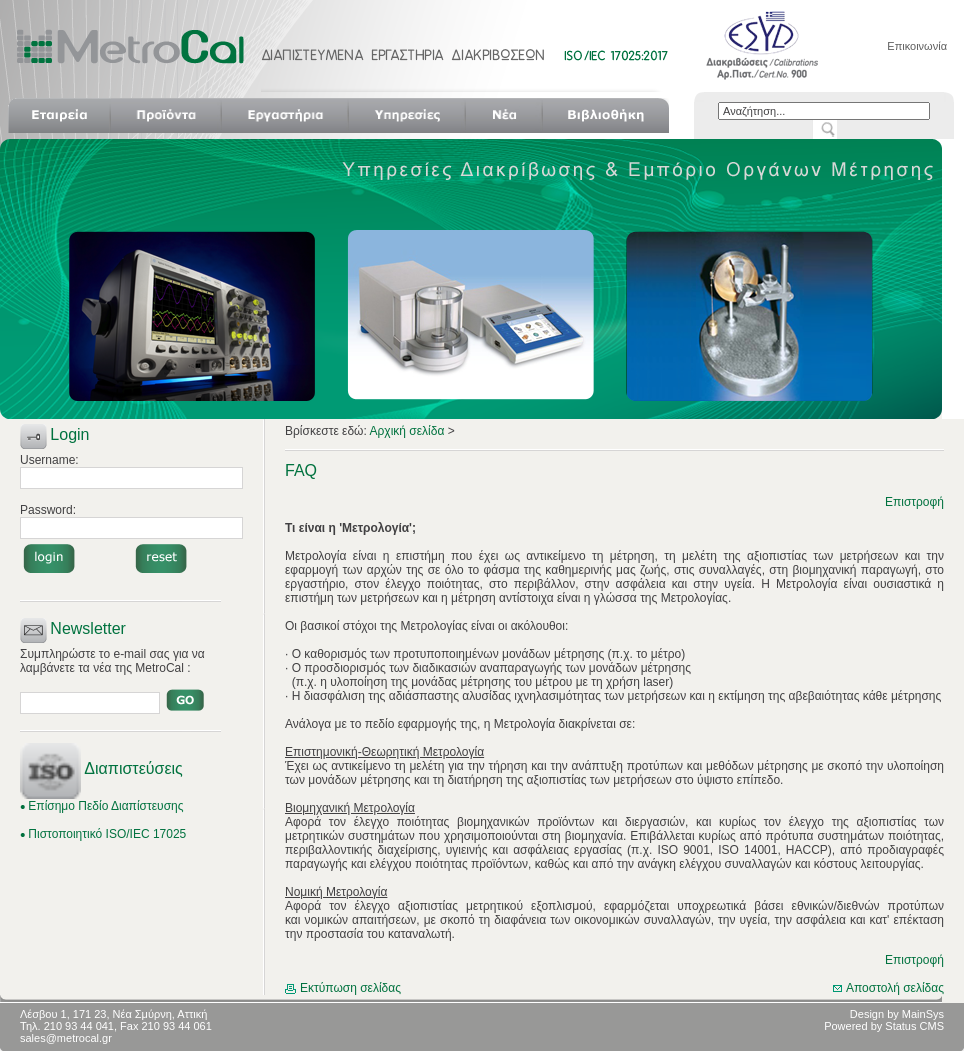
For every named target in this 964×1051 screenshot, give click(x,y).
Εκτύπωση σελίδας (343, 988)
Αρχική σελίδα (407, 431)
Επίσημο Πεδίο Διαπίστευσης (105, 806)
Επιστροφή (914, 502)
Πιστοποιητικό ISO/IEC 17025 (107, 834)
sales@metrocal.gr (66, 1038)
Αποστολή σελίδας (888, 988)
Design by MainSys (897, 1014)
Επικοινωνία (917, 46)
